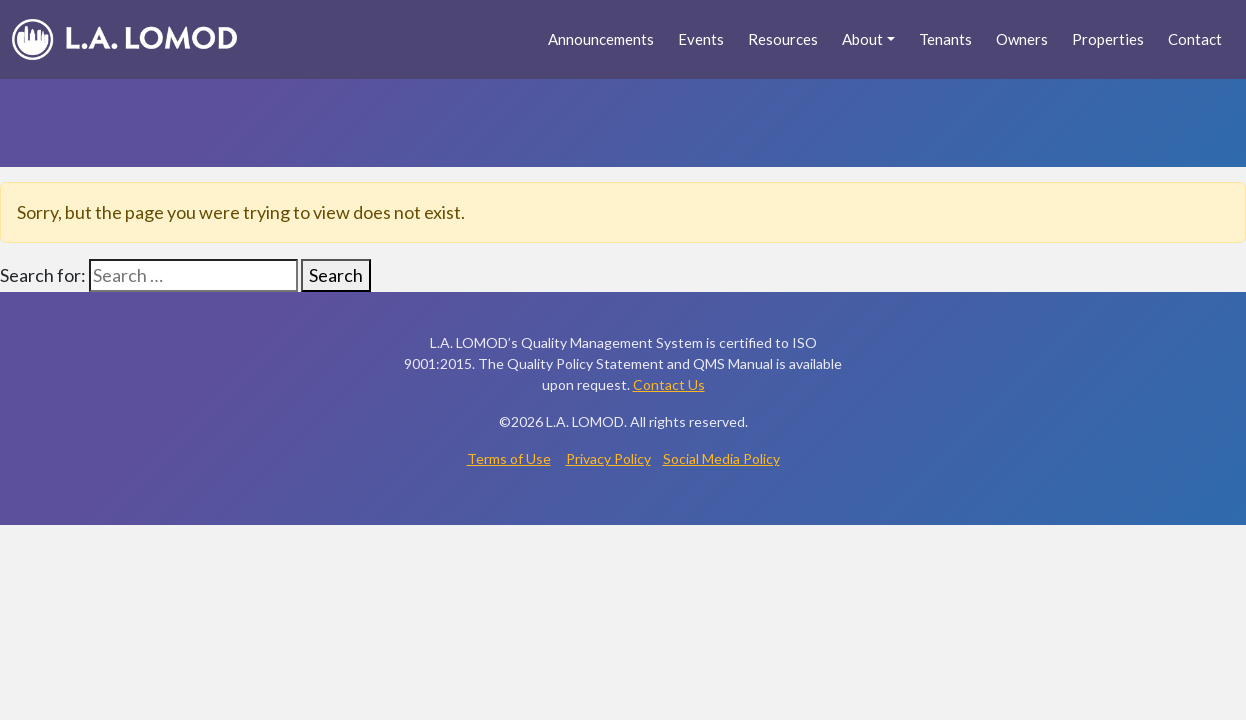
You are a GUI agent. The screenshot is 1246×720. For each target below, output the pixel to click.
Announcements (601, 39)
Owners (1022, 39)
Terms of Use (509, 458)
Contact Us (669, 384)
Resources (783, 39)
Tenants (945, 39)
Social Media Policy (721, 458)
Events (701, 39)
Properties (1108, 39)
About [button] (862, 39)
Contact (1195, 39)
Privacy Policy (608, 458)
